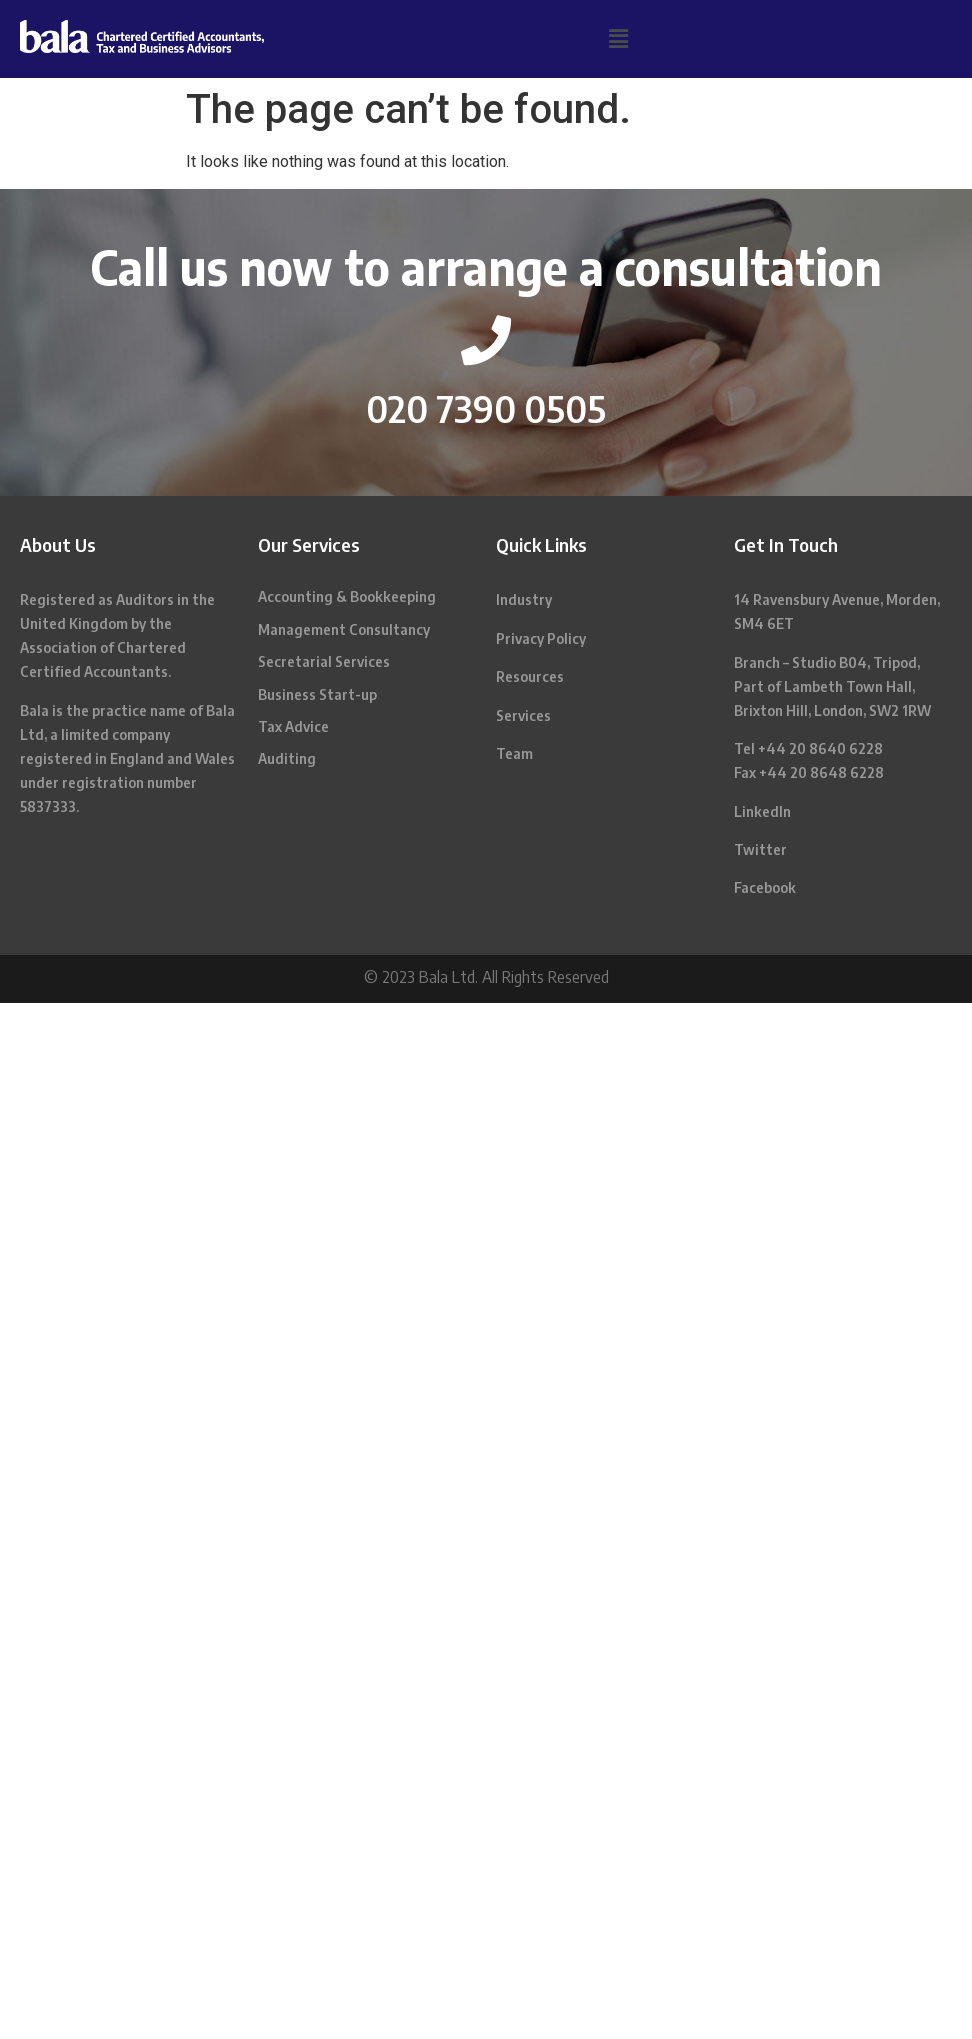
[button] (618, 39)
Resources (530, 676)
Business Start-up (317, 694)
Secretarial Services (324, 661)
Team (514, 753)
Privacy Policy (541, 638)
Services (523, 715)
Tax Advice (293, 726)
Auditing (287, 758)
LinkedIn (762, 811)
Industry (524, 599)
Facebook (765, 887)
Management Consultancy (344, 629)
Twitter (760, 849)
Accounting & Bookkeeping (347, 596)
